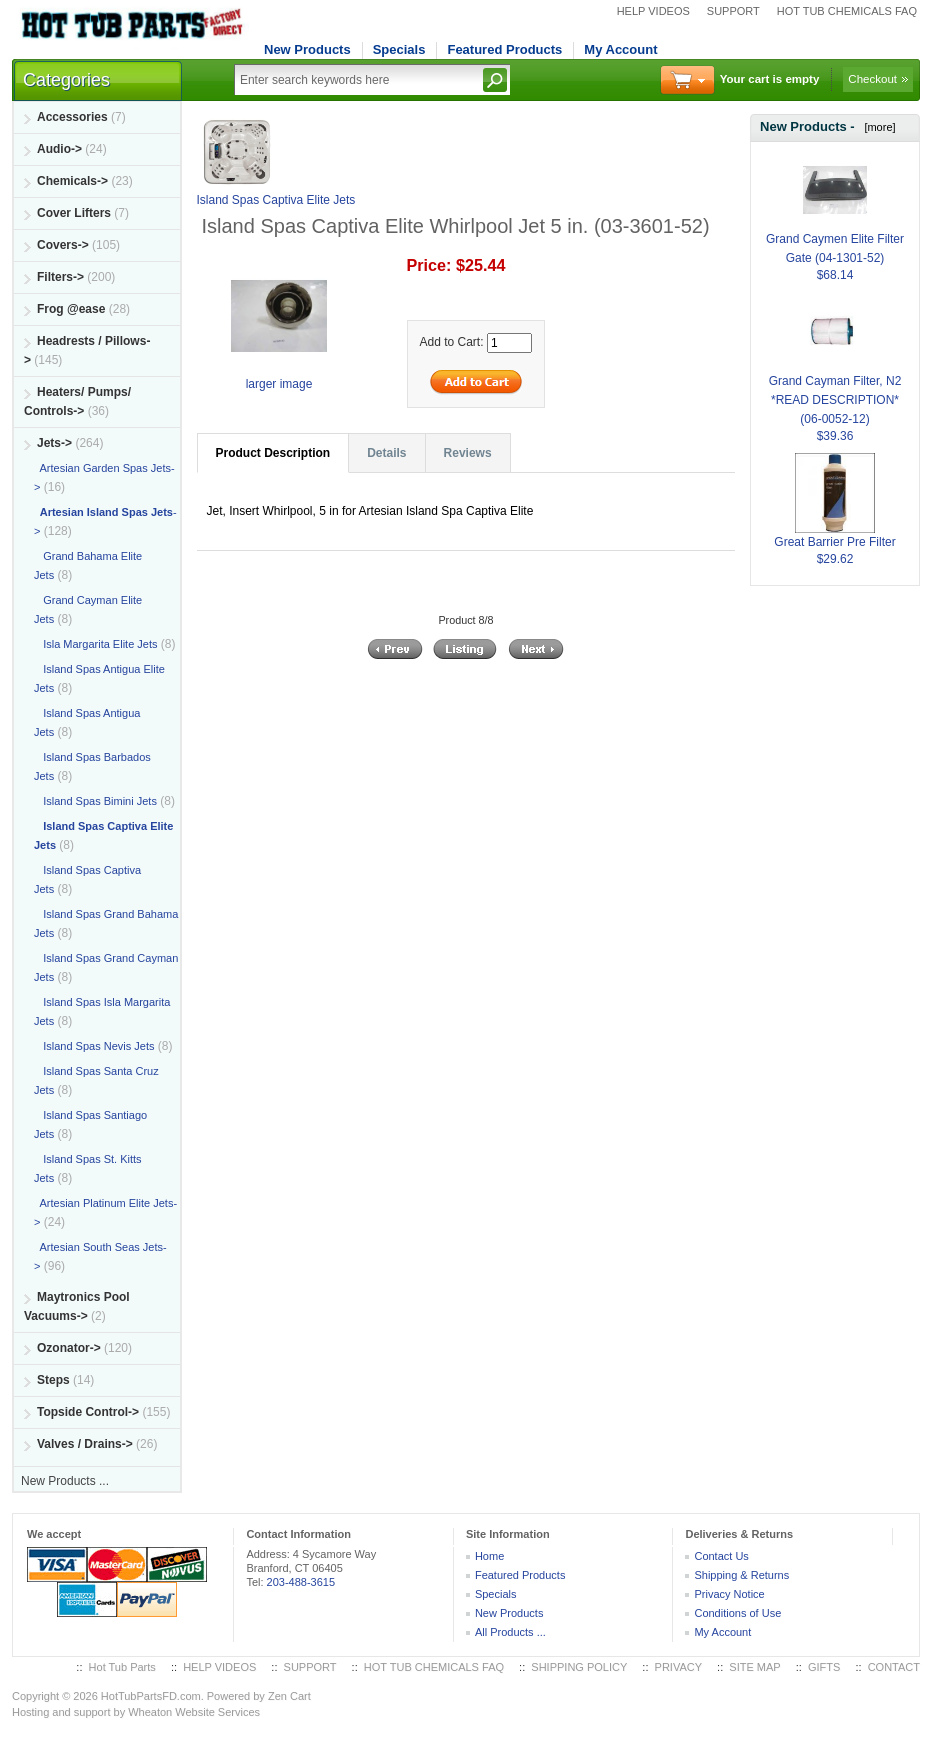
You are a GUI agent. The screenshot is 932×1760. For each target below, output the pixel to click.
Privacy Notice (729, 1594)
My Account (620, 49)
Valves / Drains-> (85, 1444)
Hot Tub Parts (122, 1667)
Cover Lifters (74, 213)
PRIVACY (678, 1667)
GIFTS (824, 1667)
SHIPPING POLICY (579, 1667)
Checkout (872, 79)
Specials (399, 49)
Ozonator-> (69, 1348)
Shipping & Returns (741, 1575)
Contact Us (721, 1556)
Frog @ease (71, 309)
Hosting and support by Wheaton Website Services (136, 1712)
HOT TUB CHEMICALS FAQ (847, 11)
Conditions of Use (737, 1613)
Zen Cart (289, 1696)
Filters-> (60, 277)
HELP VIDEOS (653, 11)
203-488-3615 (301, 1582)
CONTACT (894, 1667)
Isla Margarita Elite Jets (96, 644)
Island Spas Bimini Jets (95, 801)
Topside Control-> (88, 1412)
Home (489, 1556)
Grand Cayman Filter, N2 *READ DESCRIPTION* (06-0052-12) (835, 376)
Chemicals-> (72, 181)
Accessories (72, 117)
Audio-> (59, 149)
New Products (307, 49)
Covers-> (63, 245)
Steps (53, 1380)
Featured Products (504, 49)
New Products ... (65, 1481)
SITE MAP (754, 1667)
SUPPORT (733, 11)
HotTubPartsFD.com (151, 1696)
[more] (876, 127)
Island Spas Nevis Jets (94, 1046)
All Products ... (510, 1632)
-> (54, 443)
